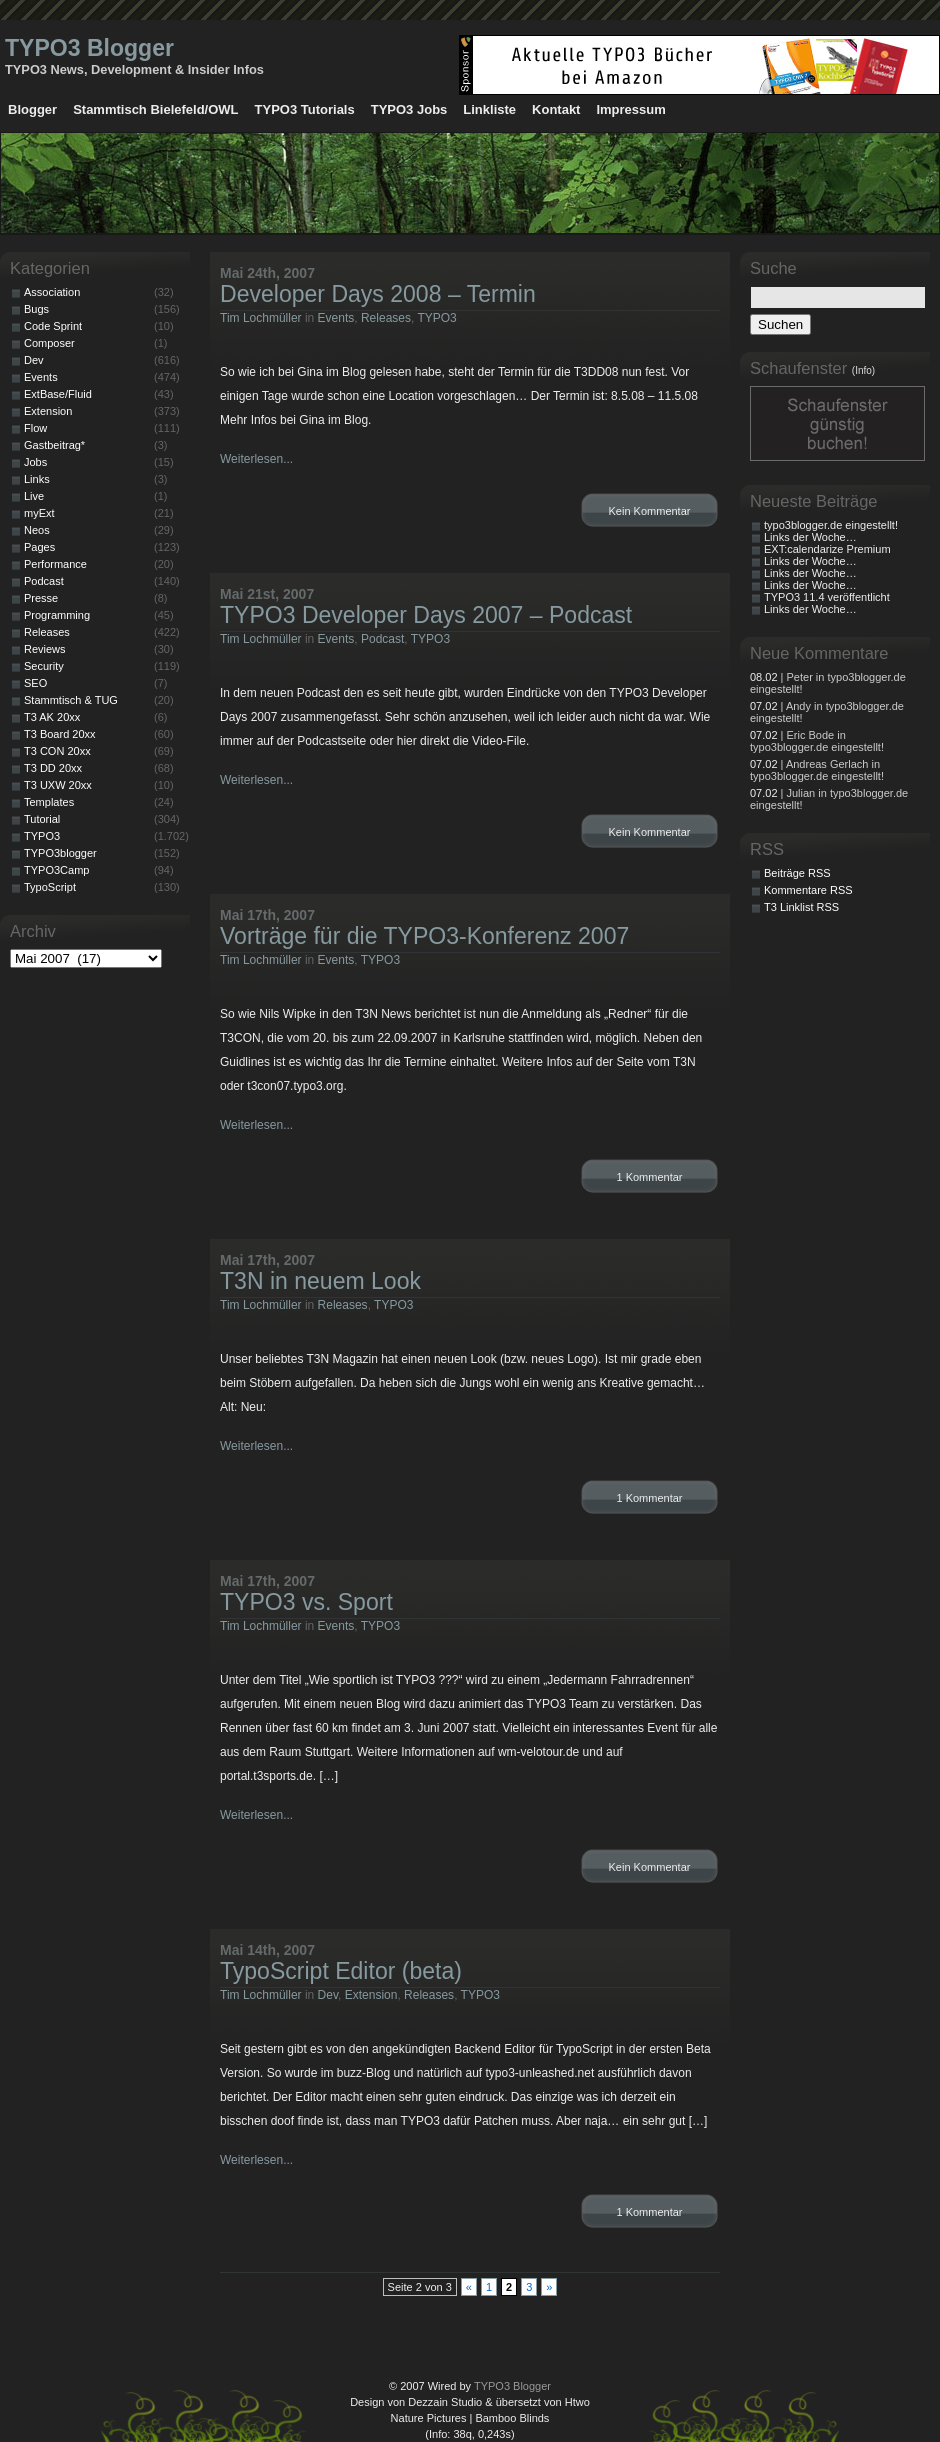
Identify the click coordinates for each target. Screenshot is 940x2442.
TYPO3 (436, 318)
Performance (55, 564)
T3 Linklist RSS (801, 907)
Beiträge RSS (797, 873)
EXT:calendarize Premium (827, 549)
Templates (49, 802)
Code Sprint (53, 326)
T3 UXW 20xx (58, 785)
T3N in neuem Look (320, 1281)
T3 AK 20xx (52, 717)
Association (52, 292)
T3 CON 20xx (57, 751)
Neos (37, 530)
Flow (35, 428)
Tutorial (42, 819)
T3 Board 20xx (60, 734)
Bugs (36, 309)
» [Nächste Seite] (549, 2287)
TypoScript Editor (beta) (341, 1971)
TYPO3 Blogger (89, 48)
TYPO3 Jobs (409, 109)
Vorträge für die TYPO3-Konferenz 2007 (424, 936)
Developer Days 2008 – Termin (378, 294)
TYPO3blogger (60, 853)
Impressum (630, 109)
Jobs (35, 462)
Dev (328, 1995)
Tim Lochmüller (261, 318)
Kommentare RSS (808, 890)
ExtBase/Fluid (58, 394)
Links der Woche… (810, 537)
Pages (39, 547)
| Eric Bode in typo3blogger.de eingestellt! (817, 741)
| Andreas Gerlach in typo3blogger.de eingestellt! (817, 770)
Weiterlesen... (256, 459)
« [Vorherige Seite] (469, 2287)
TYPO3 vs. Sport (306, 1602)
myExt (39, 513)
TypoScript (50, 887)
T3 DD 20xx (53, 768)
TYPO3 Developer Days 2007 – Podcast (426, 615)
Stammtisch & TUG (71, 700)
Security (44, 666)
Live (34, 496)
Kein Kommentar (650, 511)
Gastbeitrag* (54, 445)
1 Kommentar (649, 1177)
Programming (57, 615)
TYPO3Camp (56, 870)
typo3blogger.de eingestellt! (831, 525)
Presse (41, 598)
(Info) (863, 370)
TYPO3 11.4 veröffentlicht (827, 597)
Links (37, 479)
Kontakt (556, 109)
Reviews (45, 649)
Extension (371, 1995)
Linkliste (489, 109)
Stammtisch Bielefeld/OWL (155, 109)
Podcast (382, 639)
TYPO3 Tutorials (305, 109)
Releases (386, 318)
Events (336, 318)
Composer (49, 343)
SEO (35, 683)
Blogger (32, 109)
